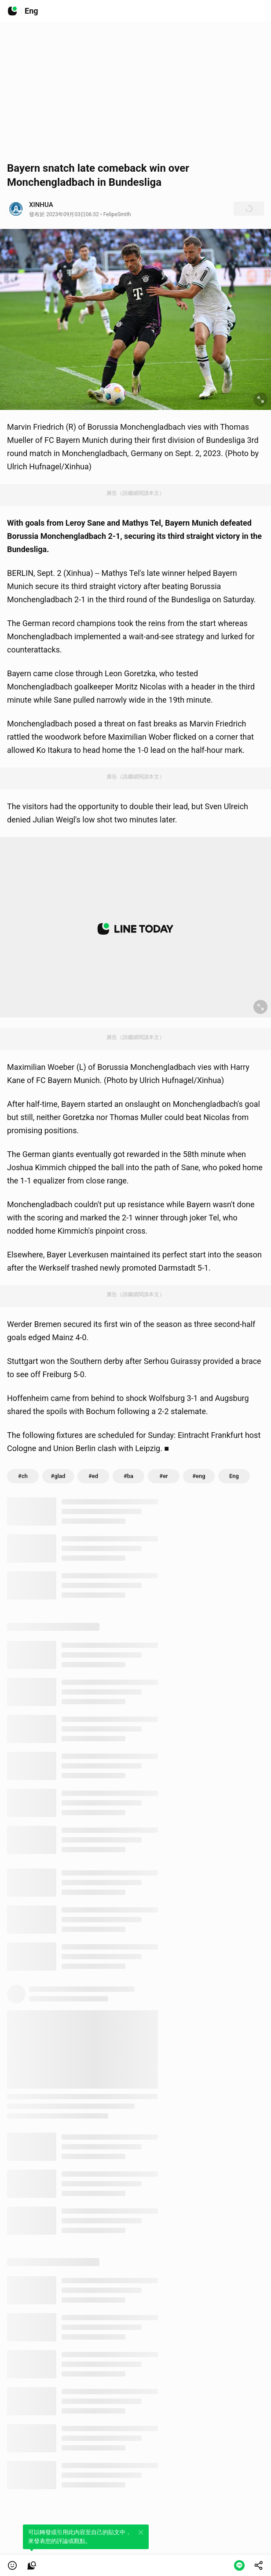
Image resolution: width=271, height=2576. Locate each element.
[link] (31, 2565)
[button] (12, 2565)
